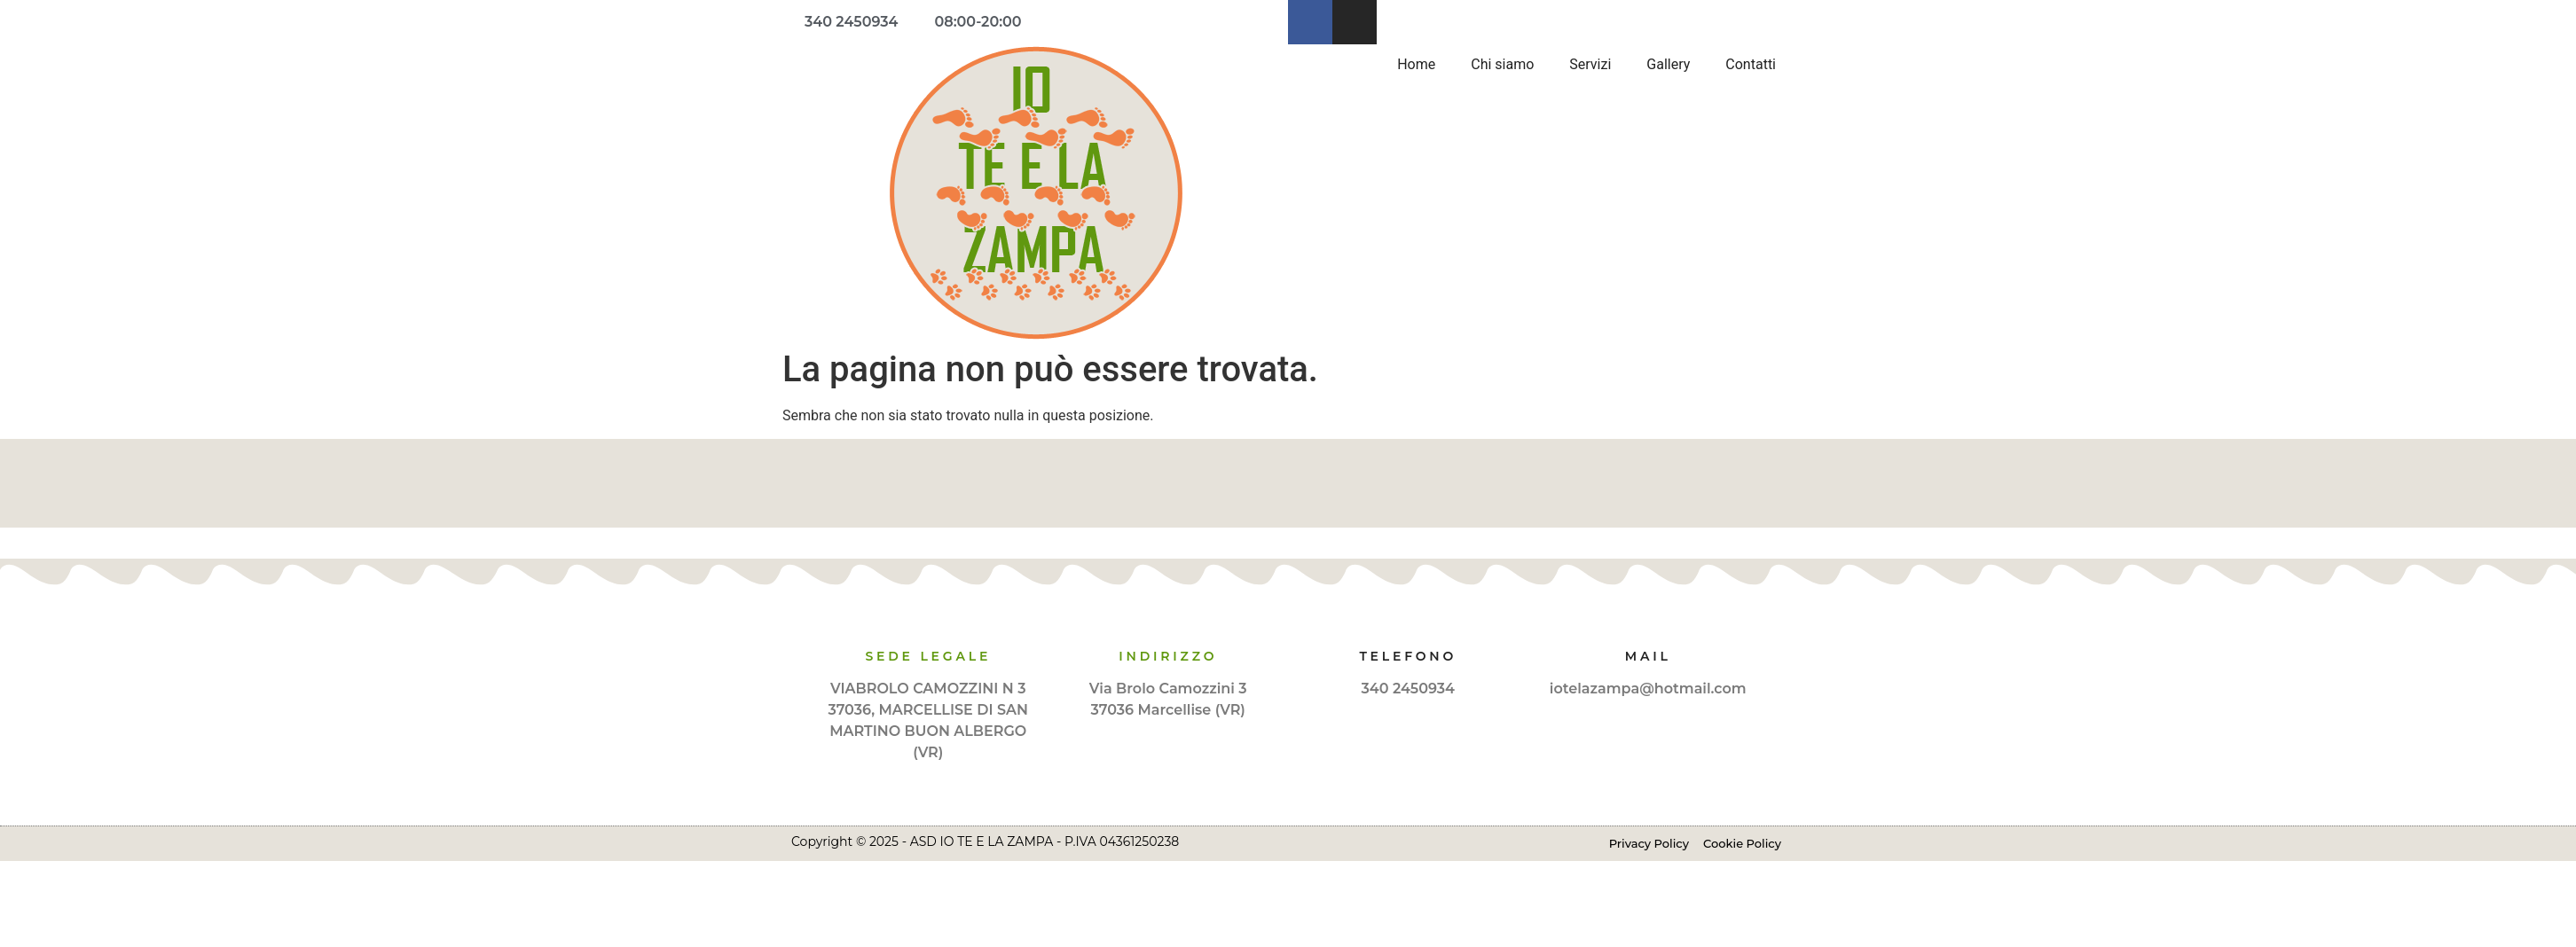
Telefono (1408, 656)
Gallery (1668, 64)
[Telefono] (1407, 622)
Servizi (1590, 64)
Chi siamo (1502, 64)
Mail (1648, 656)
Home (1416, 64)
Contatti (1750, 64)
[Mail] (1648, 622)
